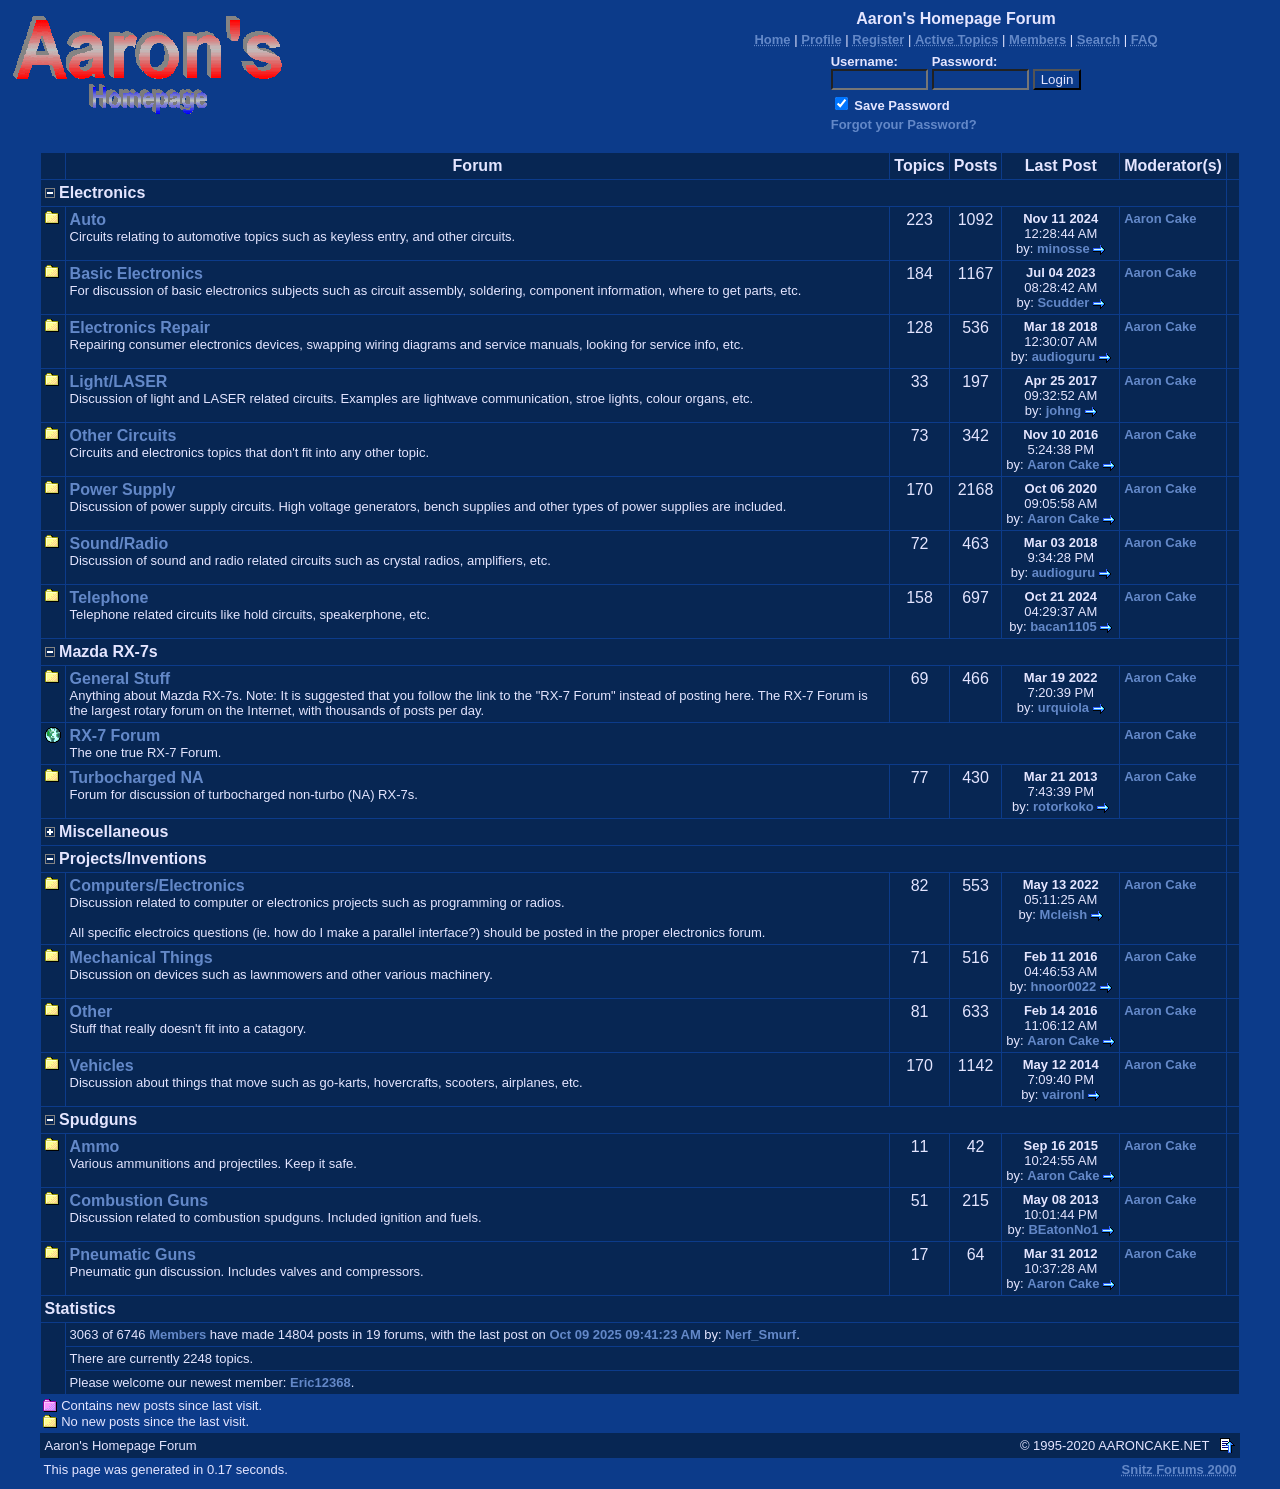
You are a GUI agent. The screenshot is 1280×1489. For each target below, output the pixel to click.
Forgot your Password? (904, 124)
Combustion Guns (139, 1200)
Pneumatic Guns (133, 1254)
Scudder (1063, 302)
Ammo (95, 1146)
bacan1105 (1063, 626)
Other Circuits (123, 435)
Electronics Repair (140, 327)
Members (177, 1334)
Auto (88, 219)
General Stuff (120, 678)
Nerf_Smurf (760, 1334)
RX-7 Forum (115, 735)
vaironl (1063, 1094)
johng (1063, 410)
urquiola (1063, 707)
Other (91, 1011)
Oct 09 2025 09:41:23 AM (624, 1334)
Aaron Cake (1160, 218)
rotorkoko (1063, 806)
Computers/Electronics (157, 885)
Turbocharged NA (137, 777)
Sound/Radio (119, 543)
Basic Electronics (136, 273)
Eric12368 (320, 1382)
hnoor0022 (1064, 986)
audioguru (1064, 356)
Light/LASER (119, 381)
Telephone (109, 597)
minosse (1063, 248)
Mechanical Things (141, 957)
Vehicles (102, 1065)
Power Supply (123, 489)
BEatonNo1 (1063, 1229)
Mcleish (1064, 914)
